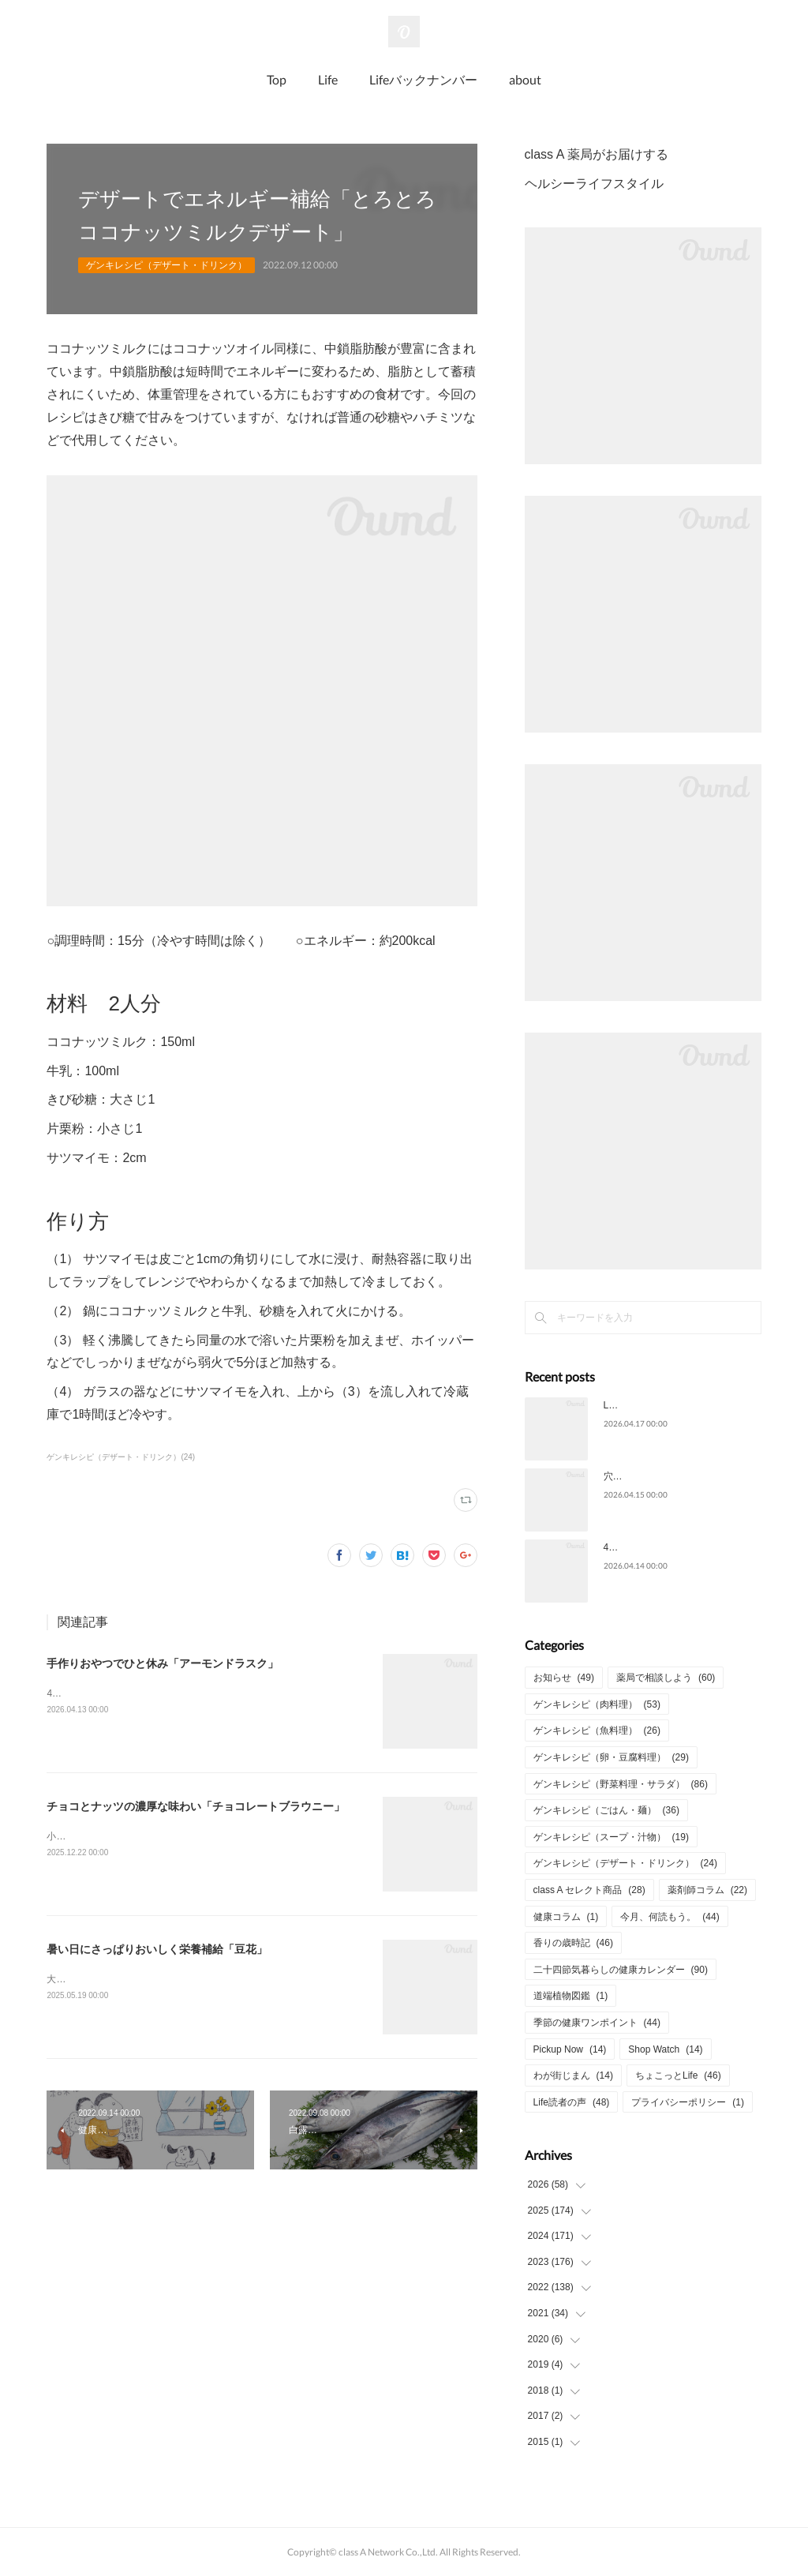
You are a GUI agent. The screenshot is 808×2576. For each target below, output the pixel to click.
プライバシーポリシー (687, 2102)
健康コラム (566, 1916)
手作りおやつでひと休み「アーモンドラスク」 (163, 1663)
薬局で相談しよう (665, 1677)
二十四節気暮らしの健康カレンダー (620, 1969)
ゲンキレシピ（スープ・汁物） (611, 1837)
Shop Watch (665, 2049)
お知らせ (563, 1677)
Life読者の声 (571, 2102)
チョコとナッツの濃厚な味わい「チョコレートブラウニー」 (196, 1806)
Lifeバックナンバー (423, 79)
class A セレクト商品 (589, 1889)
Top (276, 79)
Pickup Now (570, 2049)
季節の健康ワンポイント (596, 2022)
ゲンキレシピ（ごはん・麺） (606, 1810)
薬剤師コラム (707, 1889)
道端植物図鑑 (570, 1995)
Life (328, 79)
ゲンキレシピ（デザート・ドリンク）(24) (121, 1457)
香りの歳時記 (573, 1942)
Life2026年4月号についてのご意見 (677, 1405)
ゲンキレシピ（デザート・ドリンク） (166, 265)
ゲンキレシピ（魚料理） (596, 1730)
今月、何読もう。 (669, 1916)
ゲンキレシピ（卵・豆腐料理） (611, 1757)
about (525, 79)
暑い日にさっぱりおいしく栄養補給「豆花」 (157, 1949)
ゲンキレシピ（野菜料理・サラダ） (620, 1784)
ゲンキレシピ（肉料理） (596, 1704)
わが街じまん (573, 2075)
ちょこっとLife (678, 2075)
